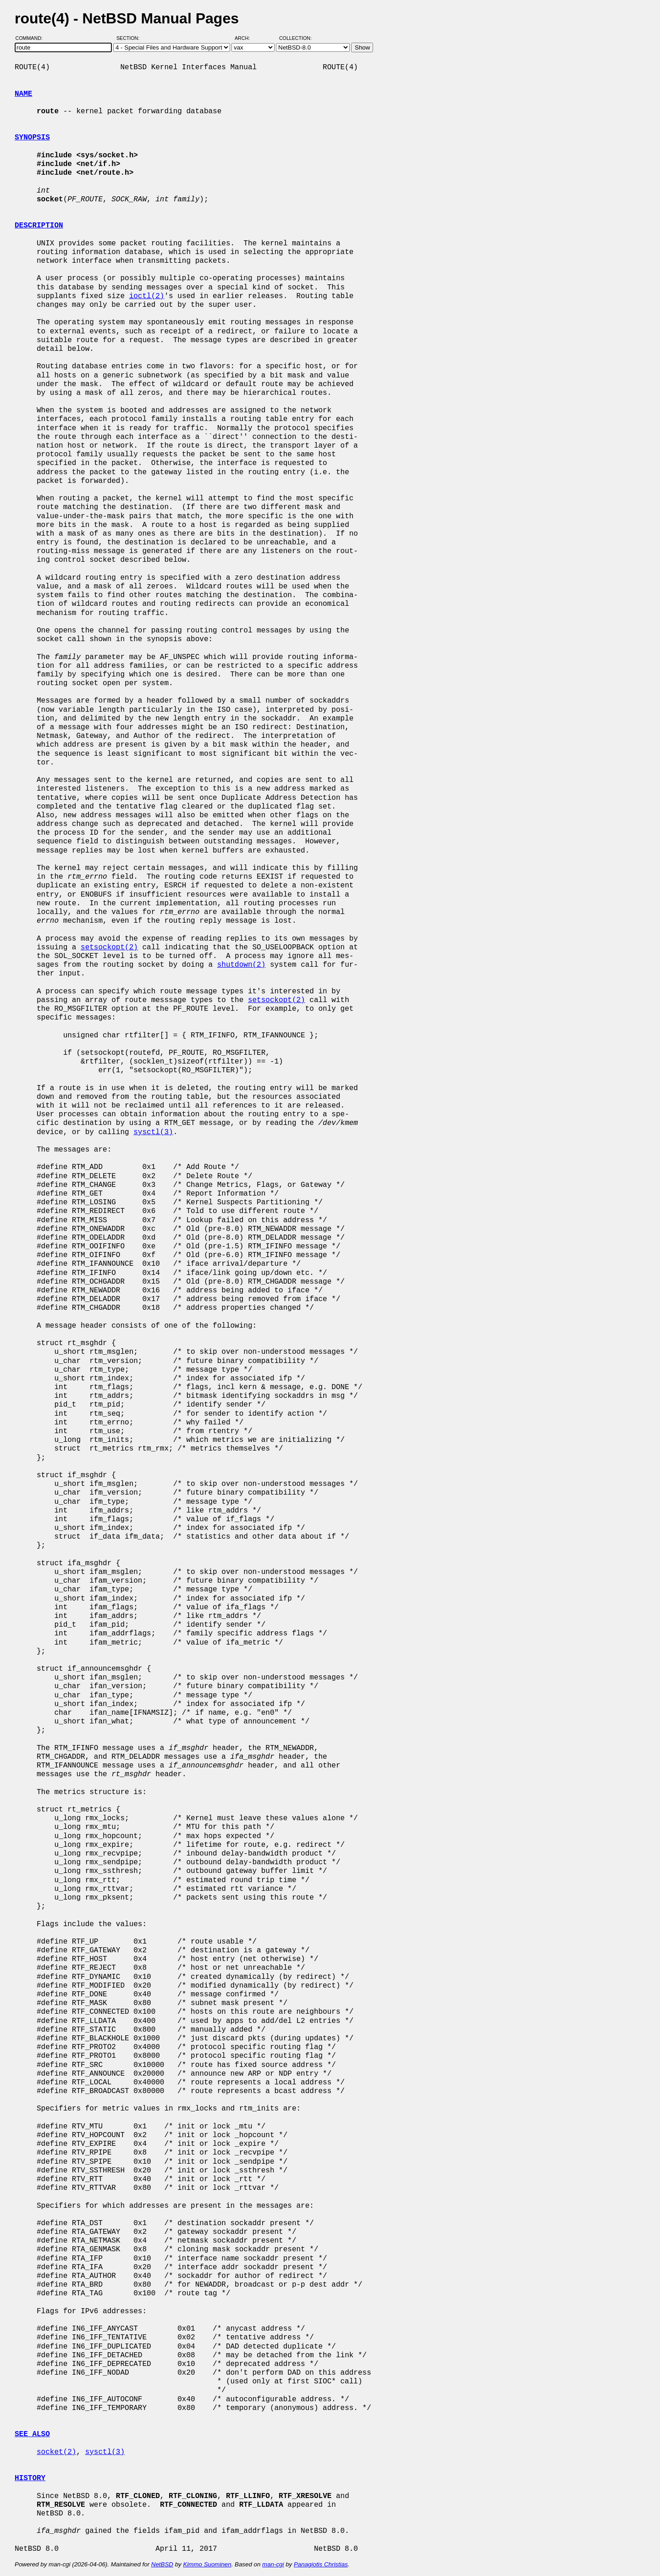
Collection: (295, 38)
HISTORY (30, 2478)
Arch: (246, 38)
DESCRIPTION (39, 226)
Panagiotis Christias (321, 2564)
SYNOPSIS (32, 138)
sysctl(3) (153, 1132)
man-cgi (273, 2564)
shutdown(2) (241, 965)
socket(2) (56, 2452)
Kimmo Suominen (207, 2564)
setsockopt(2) (109, 947)
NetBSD (162, 2564)
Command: (32, 38)
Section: (129, 38)
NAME (23, 94)
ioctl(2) (147, 296)
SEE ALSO (32, 2434)
